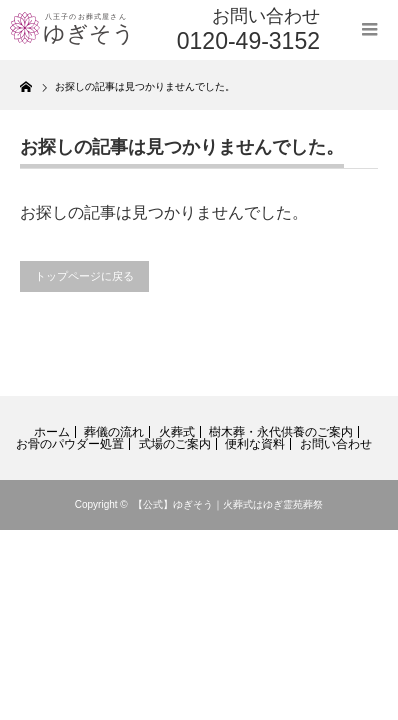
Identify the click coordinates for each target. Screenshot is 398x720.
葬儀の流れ (114, 432)
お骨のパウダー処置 (70, 444)
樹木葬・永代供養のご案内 (281, 432)
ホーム (52, 432)
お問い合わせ (336, 444)
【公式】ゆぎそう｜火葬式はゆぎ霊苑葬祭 (228, 504)
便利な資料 (255, 444)
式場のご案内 (175, 444)
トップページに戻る (84, 276)
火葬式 (177, 432)
